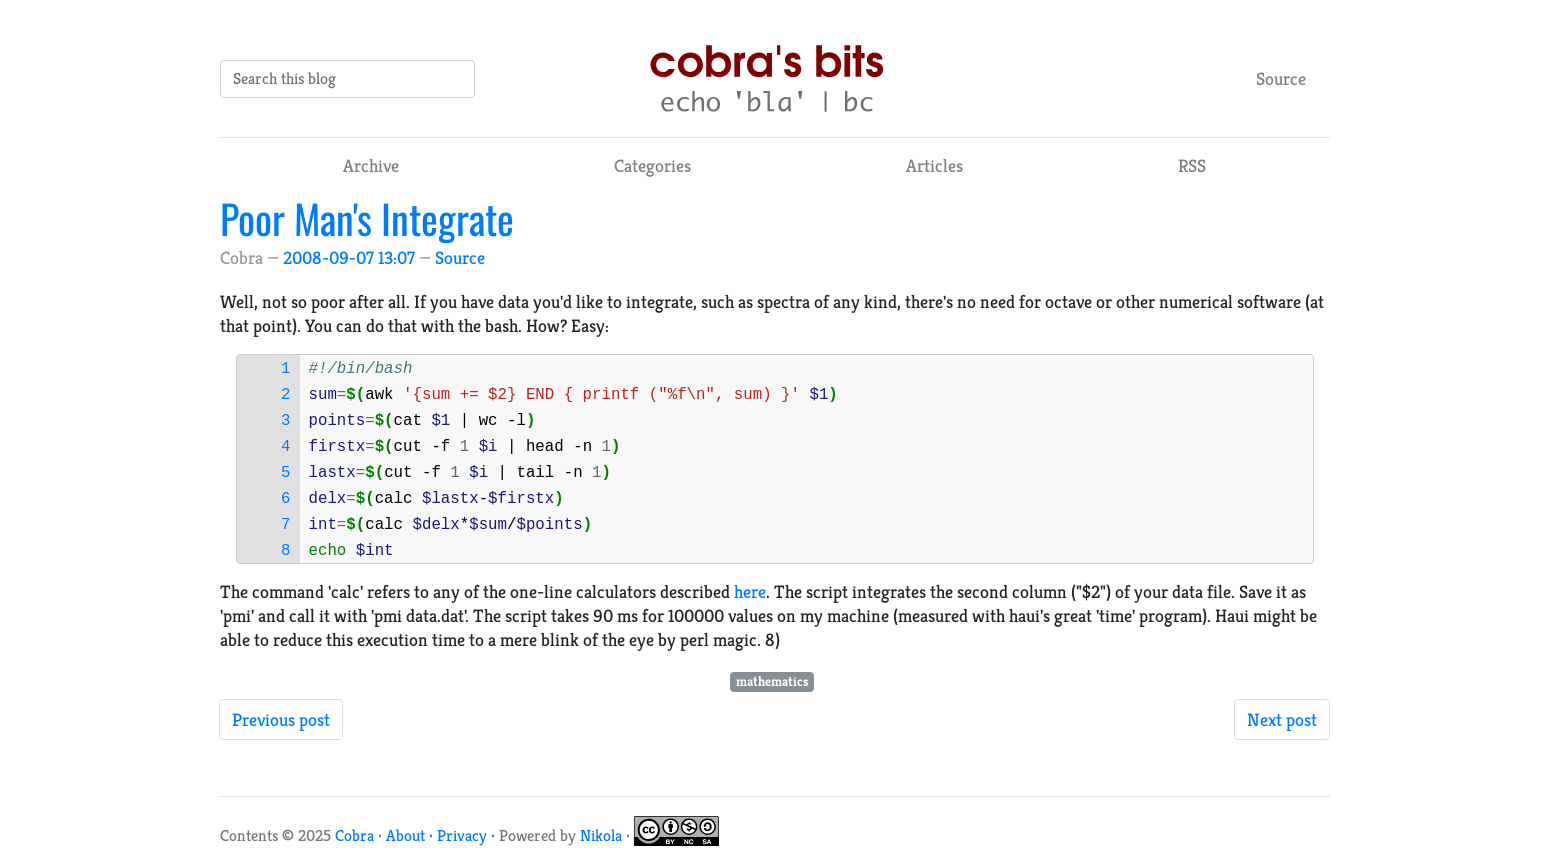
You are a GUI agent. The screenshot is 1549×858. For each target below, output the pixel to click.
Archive (371, 165)
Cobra (354, 835)
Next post (1282, 719)
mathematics (772, 681)
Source (1281, 78)
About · (411, 835)
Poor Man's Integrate (367, 218)
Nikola (601, 835)
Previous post (281, 719)
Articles (934, 165)
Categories (652, 165)
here (750, 591)
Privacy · (468, 835)
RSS (1192, 165)
